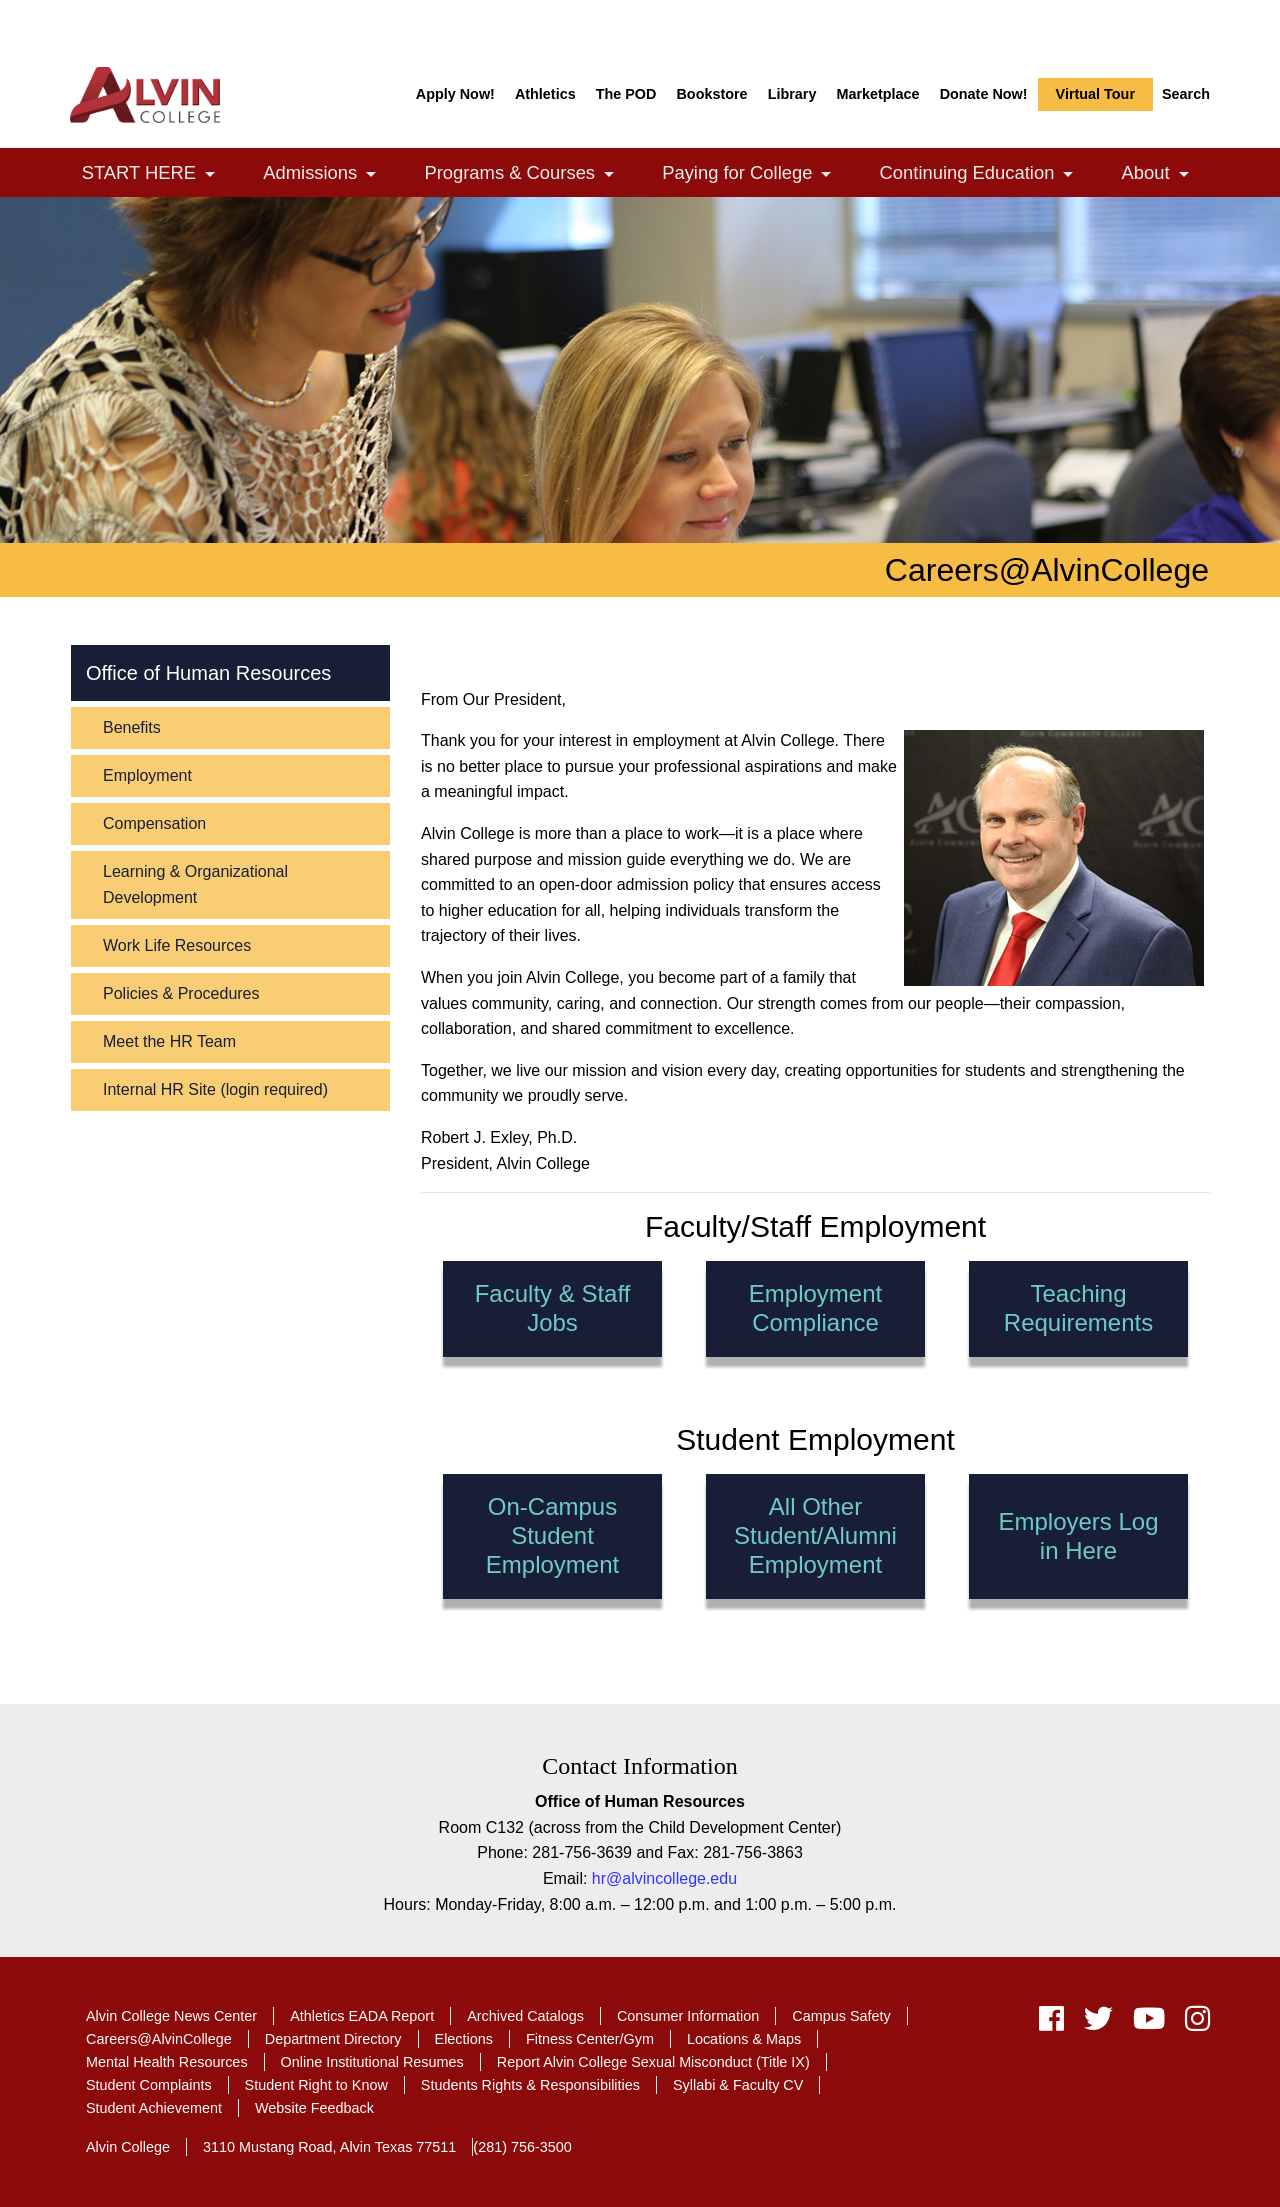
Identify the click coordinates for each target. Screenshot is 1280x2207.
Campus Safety (841, 2016)
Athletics (545, 94)
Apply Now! (455, 94)
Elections (464, 2039)
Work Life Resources (177, 945)
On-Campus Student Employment (551, 1535)
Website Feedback (314, 2108)
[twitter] (1098, 2023)
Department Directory (333, 2039)
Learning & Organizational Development (195, 884)
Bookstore (711, 94)
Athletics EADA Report (362, 2016)
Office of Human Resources (208, 673)
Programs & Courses (529, 174)
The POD (626, 94)
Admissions (330, 174)
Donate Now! (984, 94)
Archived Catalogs (525, 2016)
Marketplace (877, 94)
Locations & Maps (744, 2039)
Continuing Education (987, 174)
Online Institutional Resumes (372, 2062)
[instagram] (1192, 2023)
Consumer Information (688, 2016)
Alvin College (128, 2147)
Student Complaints (149, 2085)
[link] (210, 174)
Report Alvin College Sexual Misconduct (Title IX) (653, 2062)
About (1166, 174)
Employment (147, 775)
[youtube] (1149, 2023)
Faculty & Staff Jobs (553, 1308)
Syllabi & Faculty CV (738, 2085)
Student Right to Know (316, 2085)
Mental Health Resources (167, 2062)
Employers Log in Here (1079, 1536)
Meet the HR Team (169, 1041)
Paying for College (757, 174)
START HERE (159, 174)
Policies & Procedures (181, 993)
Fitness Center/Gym (590, 2039)
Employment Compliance (815, 1308)
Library (792, 94)
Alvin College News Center (171, 2016)
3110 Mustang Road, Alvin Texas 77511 (329, 2147)
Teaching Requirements (1078, 1308)
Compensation (154, 823)
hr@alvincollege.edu (664, 1878)
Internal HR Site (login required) (215, 1089)
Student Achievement (154, 2108)
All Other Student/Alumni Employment (815, 1535)
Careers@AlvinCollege (159, 2039)
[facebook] (1051, 2023)
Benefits (132, 727)
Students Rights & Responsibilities (530, 2085)
